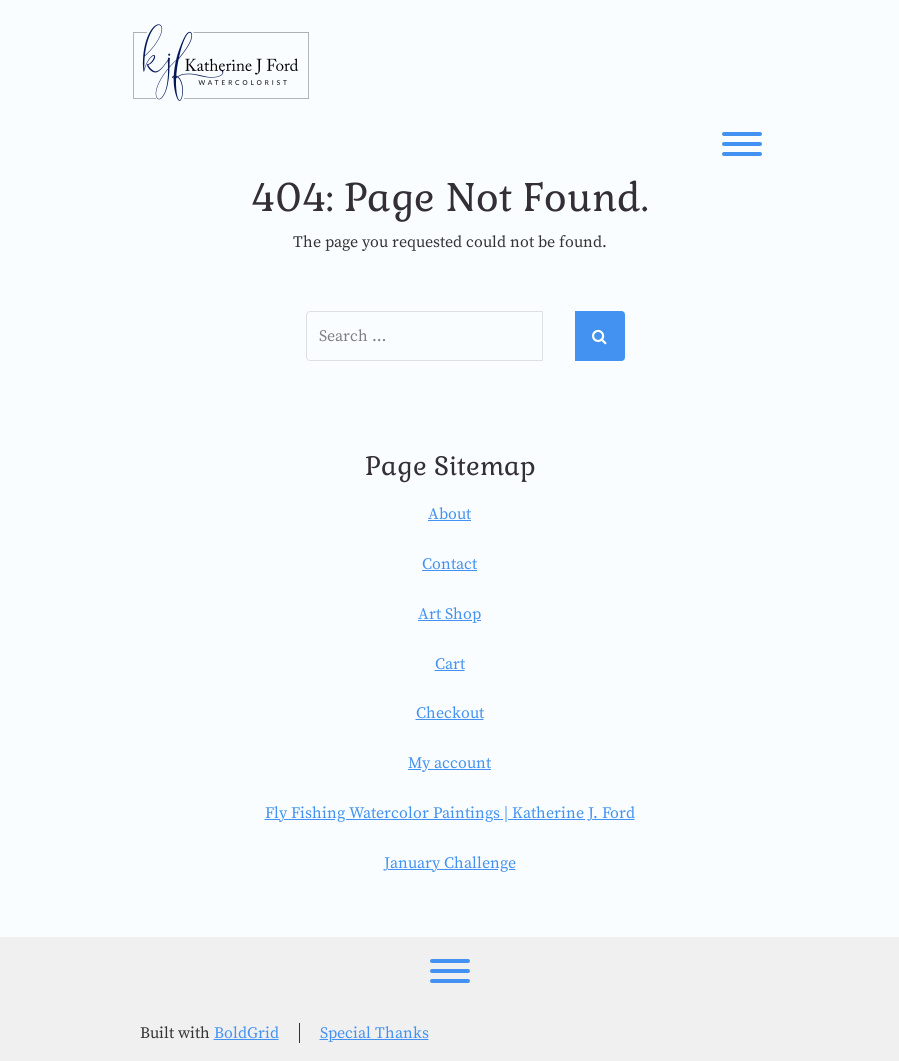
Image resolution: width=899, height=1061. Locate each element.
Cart (450, 664)
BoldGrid (246, 1033)
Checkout (450, 713)
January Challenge (450, 863)
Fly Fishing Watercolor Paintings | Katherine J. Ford (450, 813)
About (449, 514)
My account (449, 763)
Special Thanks (374, 1033)
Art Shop (449, 614)
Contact (449, 564)
